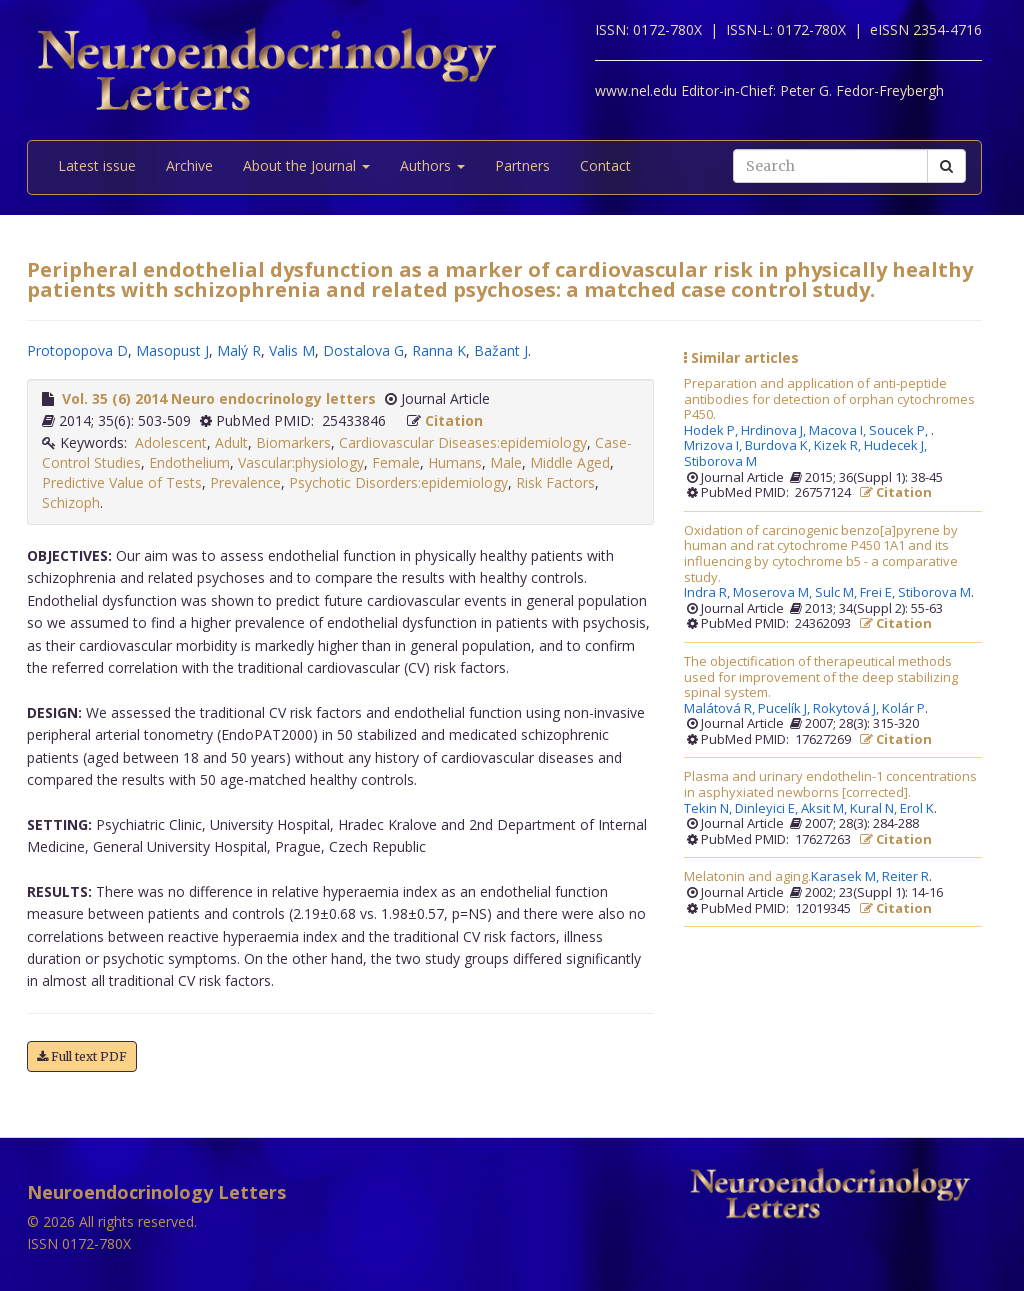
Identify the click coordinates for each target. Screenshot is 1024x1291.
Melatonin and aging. (747, 877)
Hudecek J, (897, 446)
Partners (522, 165)
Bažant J (501, 350)
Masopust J (172, 350)
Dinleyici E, (768, 809)
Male (506, 462)
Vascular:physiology (301, 462)
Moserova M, (774, 593)
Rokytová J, (847, 709)
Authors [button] (432, 165)
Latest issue (97, 165)
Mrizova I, (714, 446)
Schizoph (71, 502)
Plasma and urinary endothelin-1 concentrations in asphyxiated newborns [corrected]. (830, 784)
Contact (605, 165)
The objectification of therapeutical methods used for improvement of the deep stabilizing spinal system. (821, 677)
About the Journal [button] (306, 165)
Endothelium (189, 462)
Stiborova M (720, 462)
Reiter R (905, 877)
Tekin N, (709, 809)
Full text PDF (82, 1056)
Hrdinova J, (775, 431)
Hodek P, (712, 431)
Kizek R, (839, 446)
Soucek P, (900, 431)
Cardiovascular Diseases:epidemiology (463, 442)
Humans (455, 462)
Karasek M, (846, 877)
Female (396, 462)
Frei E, (879, 593)
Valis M (292, 350)
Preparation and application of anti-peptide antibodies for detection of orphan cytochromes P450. (829, 399)
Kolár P (903, 709)
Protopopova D (77, 350)
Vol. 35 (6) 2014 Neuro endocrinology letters (219, 398)
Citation (454, 420)
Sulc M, (837, 593)
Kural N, (875, 809)
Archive (189, 165)
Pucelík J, (785, 709)
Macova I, (839, 431)
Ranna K (439, 350)
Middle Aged (570, 462)
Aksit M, (825, 809)
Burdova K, (779, 446)
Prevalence (245, 482)
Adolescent (171, 442)
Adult (231, 442)
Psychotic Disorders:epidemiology (398, 482)
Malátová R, (721, 709)
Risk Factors (555, 482)
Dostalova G (363, 350)
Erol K (917, 809)
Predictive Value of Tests (122, 482)
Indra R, (708, 593)
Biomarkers (293, 442)
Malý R (239, 350)
